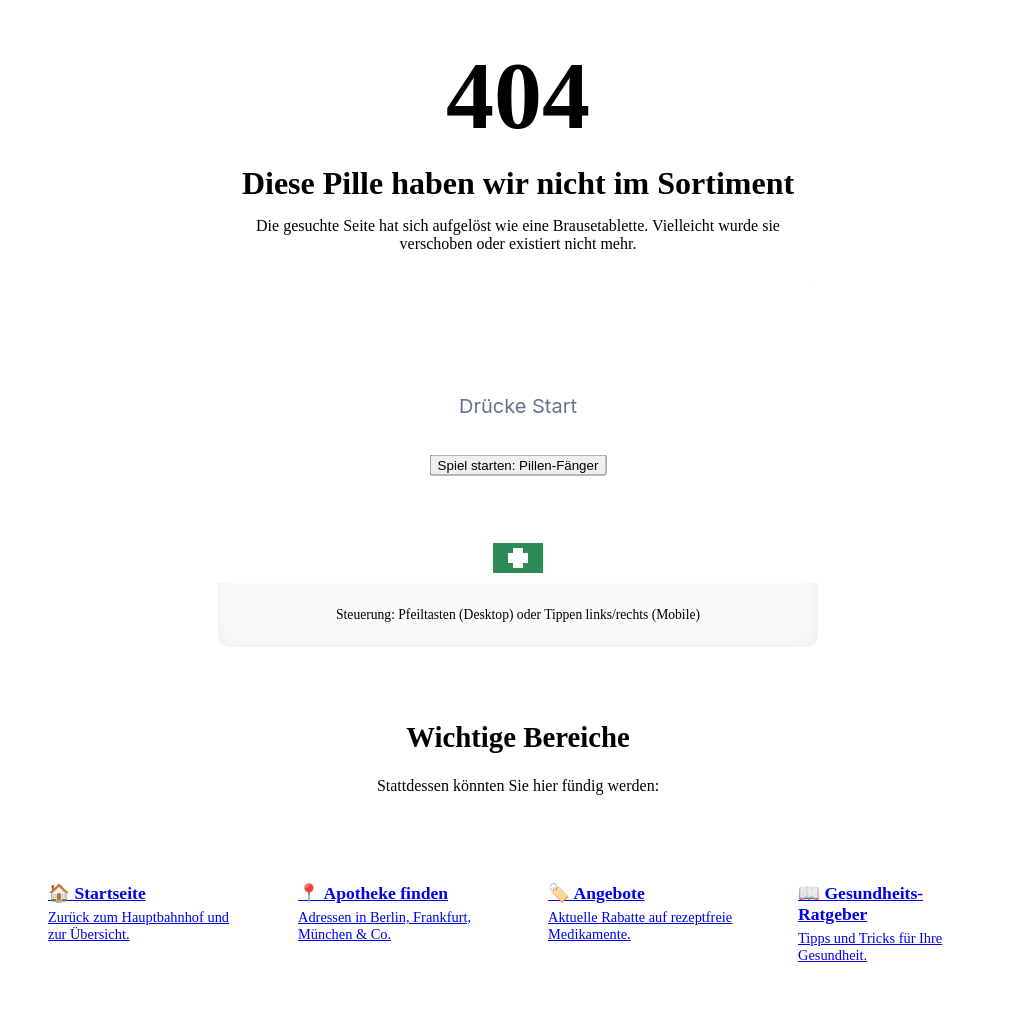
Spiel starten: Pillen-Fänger (518, 465)
